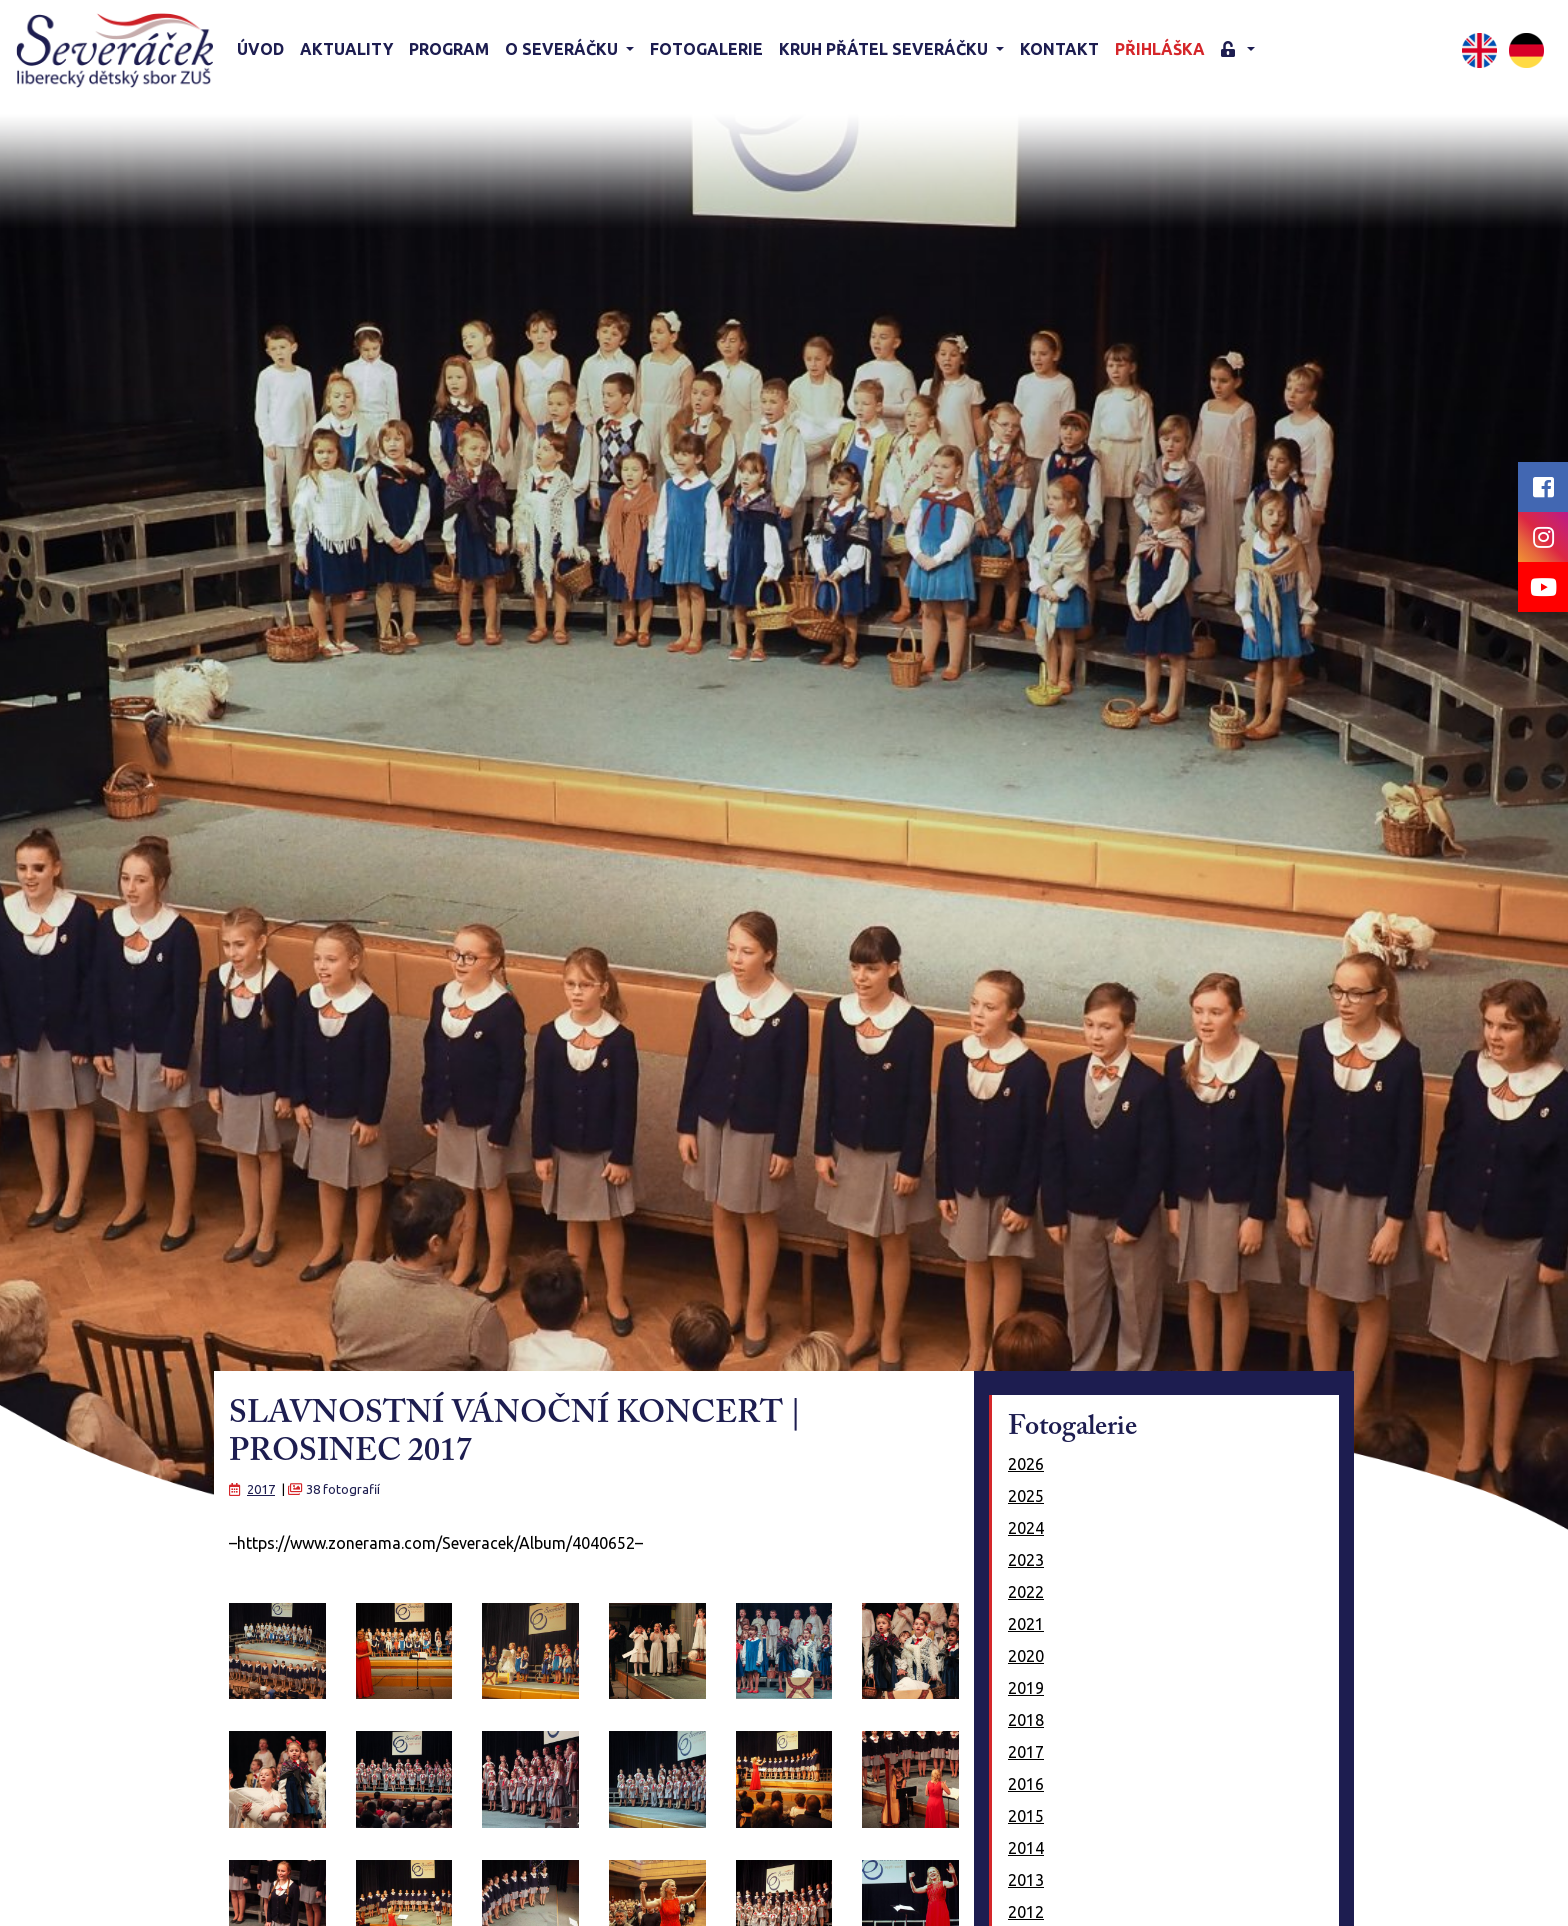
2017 (261, 1489)
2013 (1026, 1880)
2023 (1026, 1560)
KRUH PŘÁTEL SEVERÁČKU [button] (885, 49)
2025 (1026, 1496)
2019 (1026, 1688)
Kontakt (1059, 49)
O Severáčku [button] (563, 49)
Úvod (260, 49)
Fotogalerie (706, 49)
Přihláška (1160, 49)
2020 (1026, 1656)
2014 (1026, 1848)
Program (449, 49)
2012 (1026, 1912)
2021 (1026, 1624)
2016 (1026, 1784)
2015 (1026, 1816)
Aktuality (346, 49)
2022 (1026, 1592)
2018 (1026, 1720)
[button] (1238, 50)
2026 (1026, 1464)
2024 (1026, 1528)
